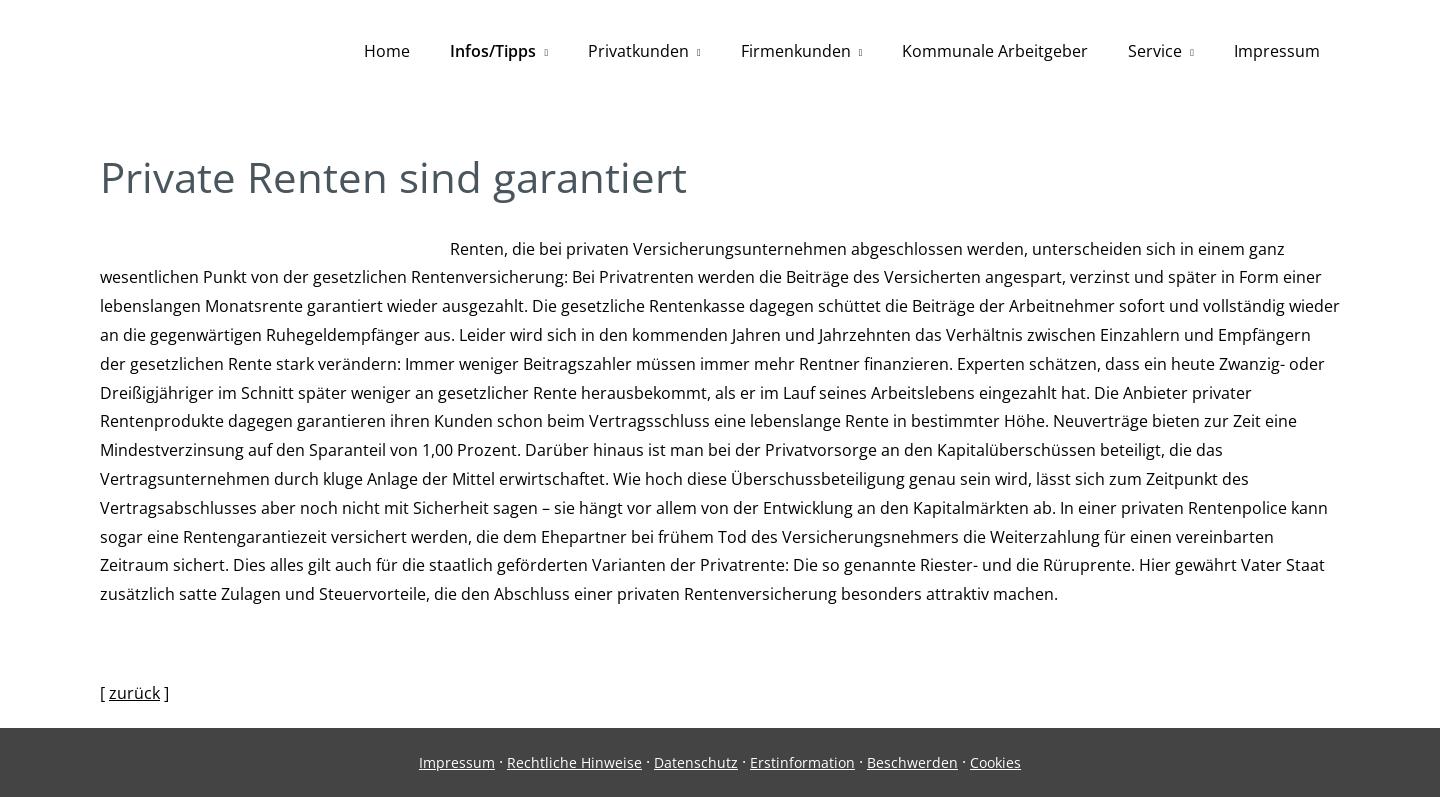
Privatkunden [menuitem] (638, 51)
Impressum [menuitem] (1277, 51)
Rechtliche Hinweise (574, 762)
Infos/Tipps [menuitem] (493, 51)
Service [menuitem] (1155, 51)
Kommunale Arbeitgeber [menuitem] (995, 51)
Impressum (457, 762)
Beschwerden (912, 762)
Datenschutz (696, 762)
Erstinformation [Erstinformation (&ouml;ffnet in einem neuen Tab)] (802, 762)
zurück (134, 693)
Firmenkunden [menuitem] (796, 51)
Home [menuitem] (387, 51)
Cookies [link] (995, 762)
